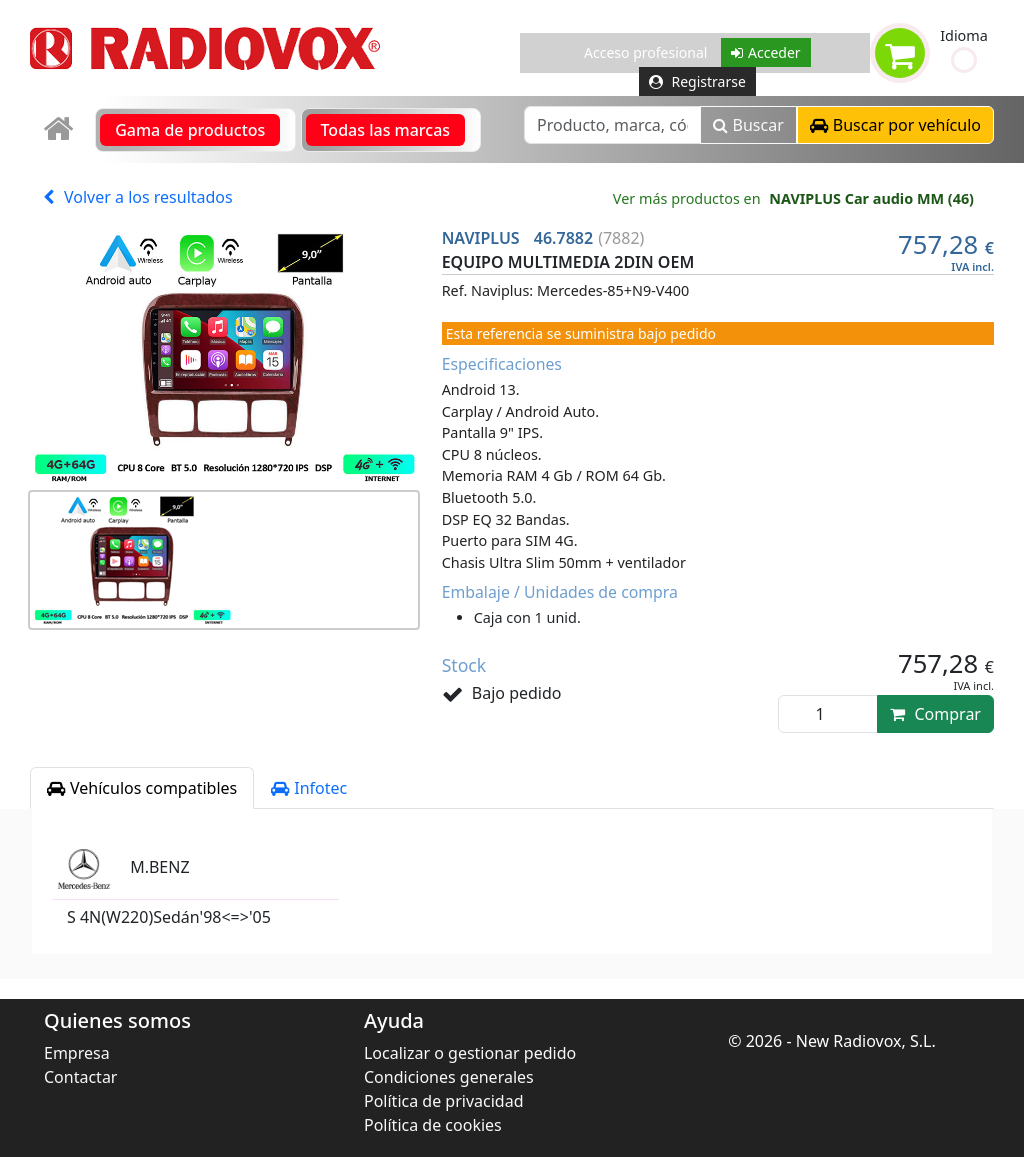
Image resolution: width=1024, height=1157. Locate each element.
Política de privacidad (444, 1101)
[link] (60, 129)
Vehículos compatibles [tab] (142, 788)
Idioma (964, 35)
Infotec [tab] (309, 788)
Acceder (766, 52)
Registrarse (697, 81)
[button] (964, 60)
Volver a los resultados (138, 197)
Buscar (748, 125)
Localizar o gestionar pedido (470, 1053)
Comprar (935, 714)
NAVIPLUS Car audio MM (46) (871, 198)
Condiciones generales (449, 1077)
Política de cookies (433, 1125)
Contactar (80, 1077)
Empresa (77, 1053)
